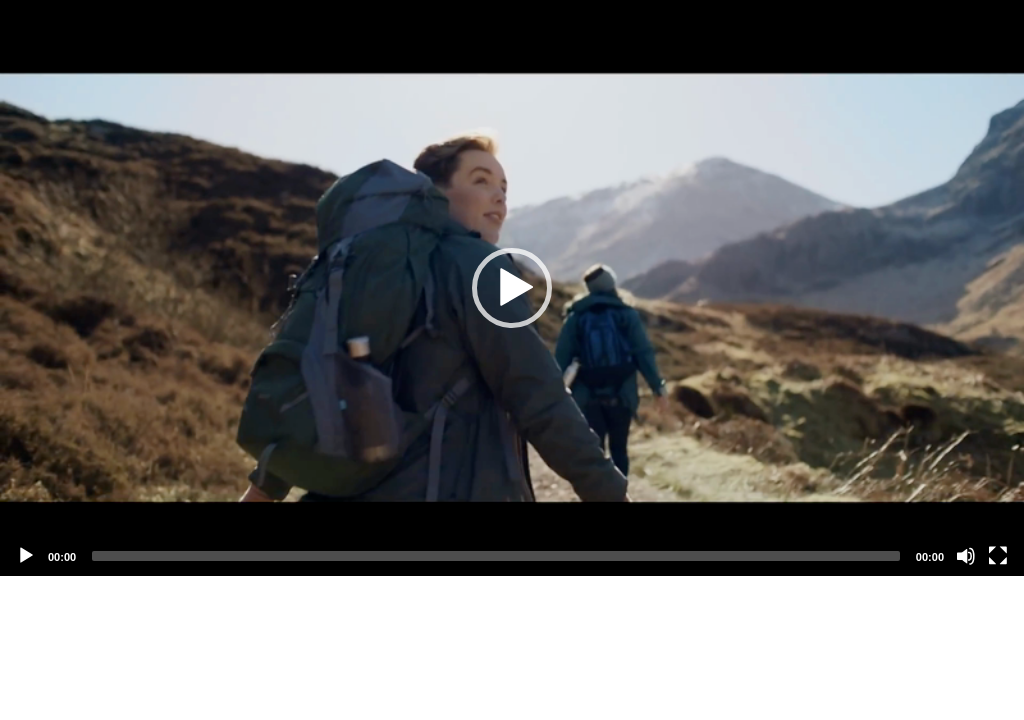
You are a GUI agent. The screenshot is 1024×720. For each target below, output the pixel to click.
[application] (512, 288)
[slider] (496, 556)
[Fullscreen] (998, 556)
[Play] (26, 556)
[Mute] (966, 556)
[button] (512, 288)
